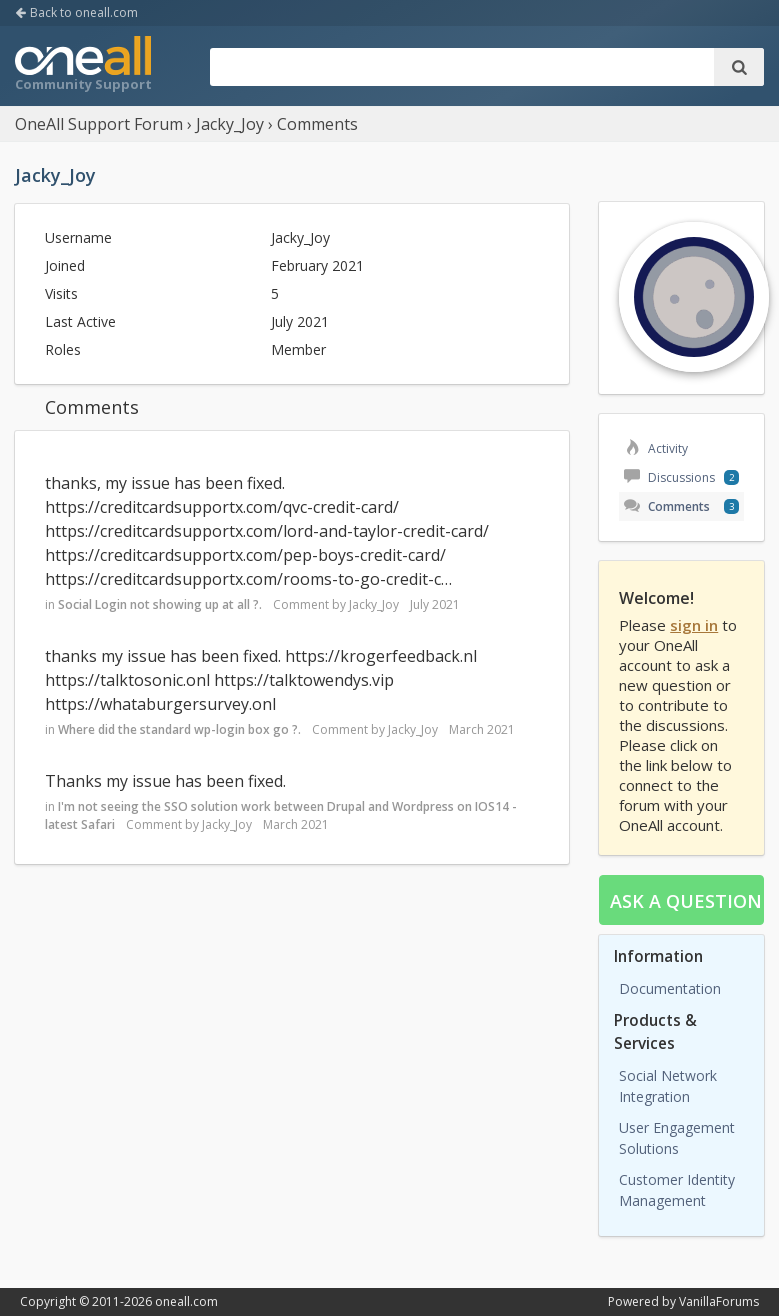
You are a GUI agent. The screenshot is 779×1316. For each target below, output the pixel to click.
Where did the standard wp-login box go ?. (179, 729)
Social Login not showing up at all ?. (160, 604)
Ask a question (686, 901)
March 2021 (482, 729)
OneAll (83, 66)
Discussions (669, 477)
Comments (667, 506)
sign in (694, 625)
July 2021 (435, 604)
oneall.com (186, 1301)
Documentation (670, 988)
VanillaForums (719, 1301)
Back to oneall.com (76, 12)
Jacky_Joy (374, 604)
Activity (656, 448)
